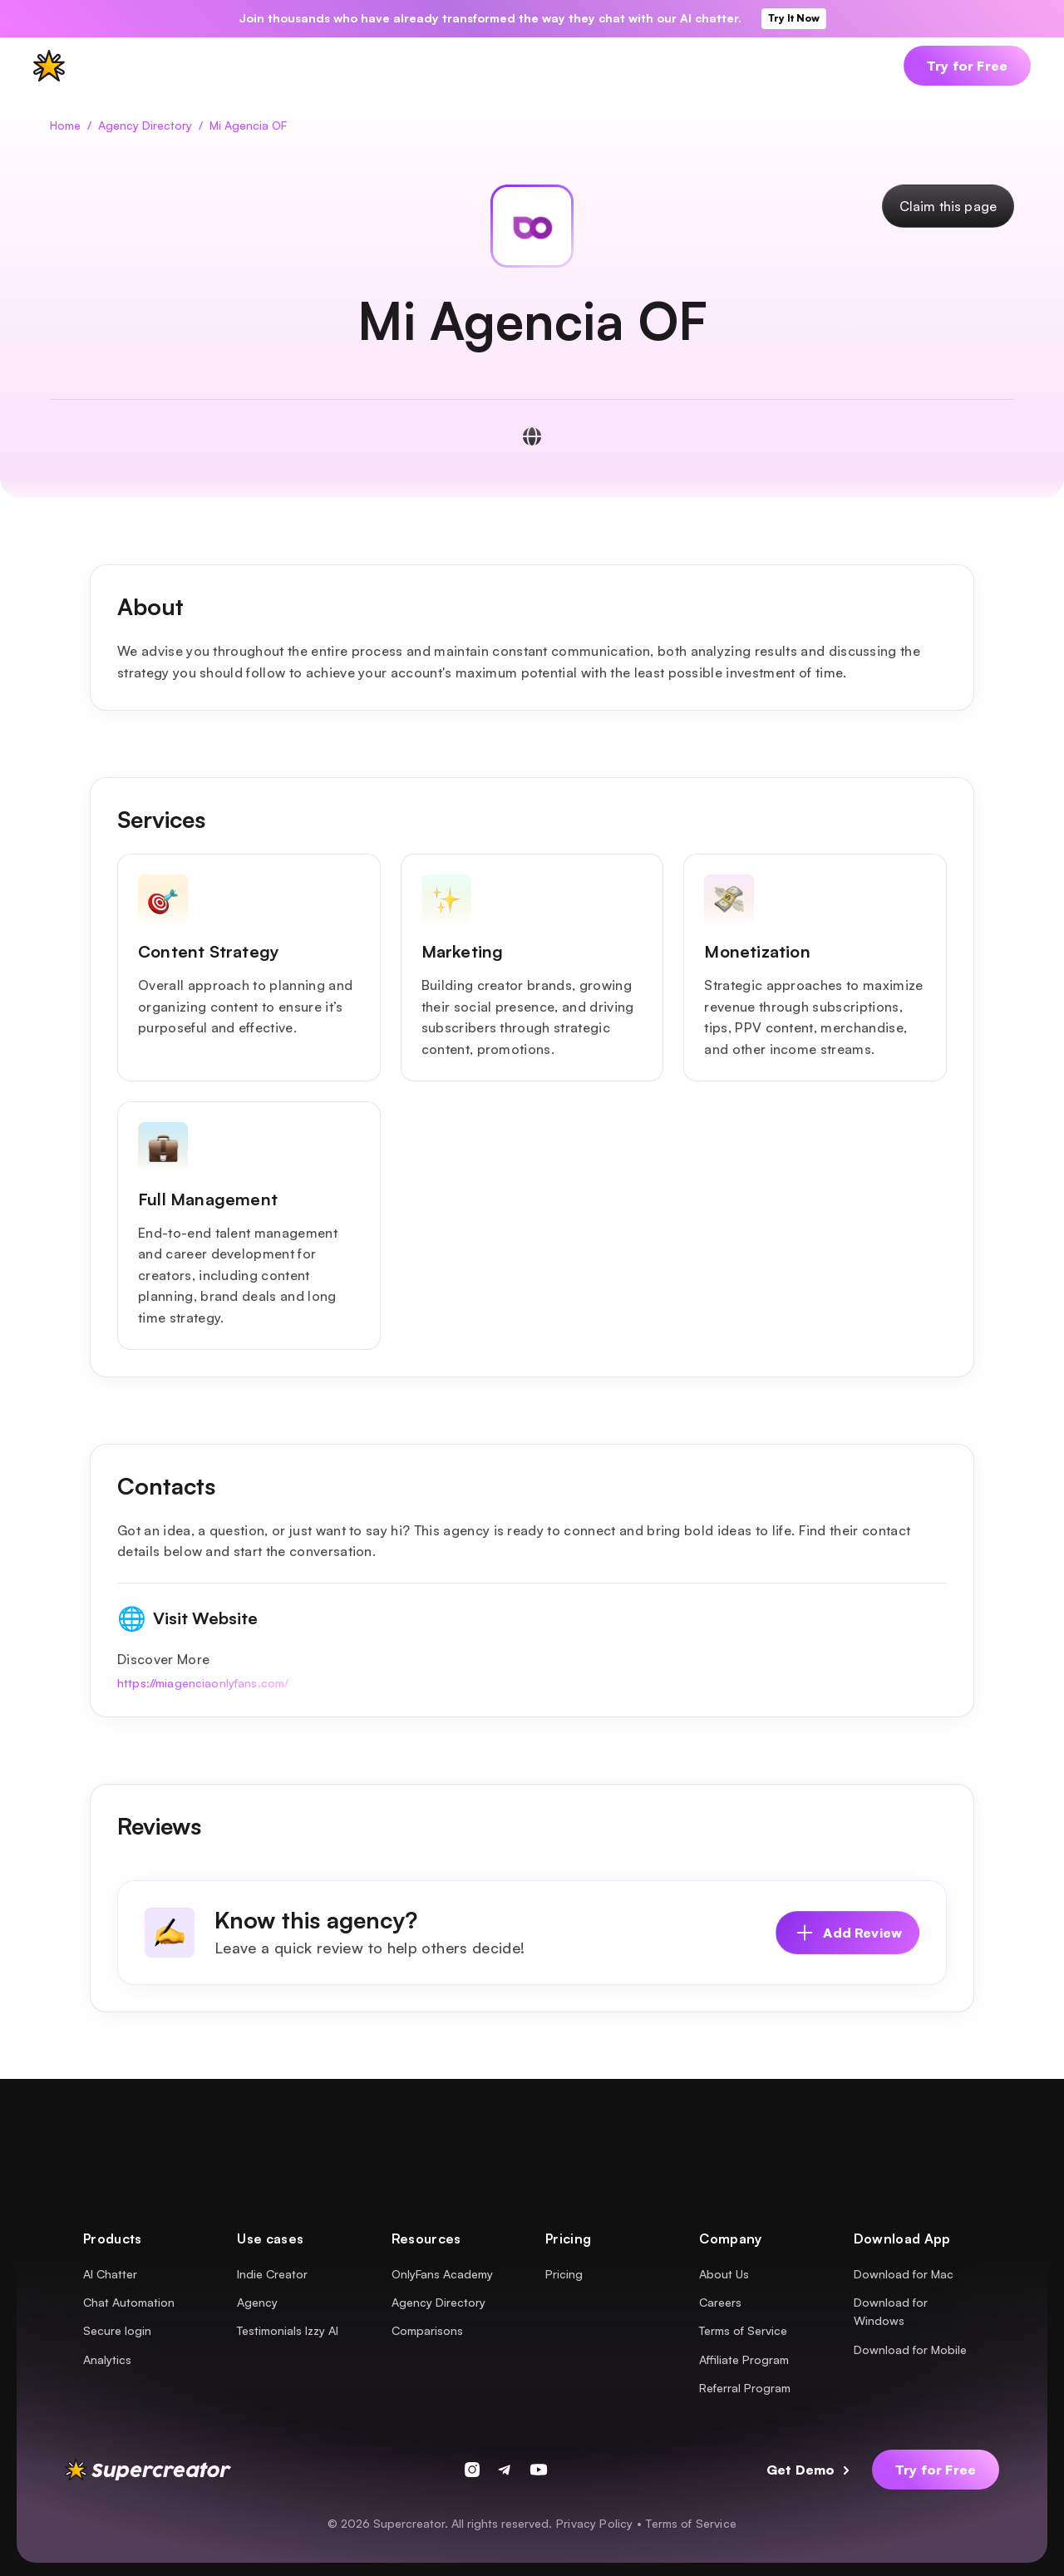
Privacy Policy (594, 2523)
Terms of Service (691, 2523)
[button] (126, 66)
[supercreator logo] (49, 65)
